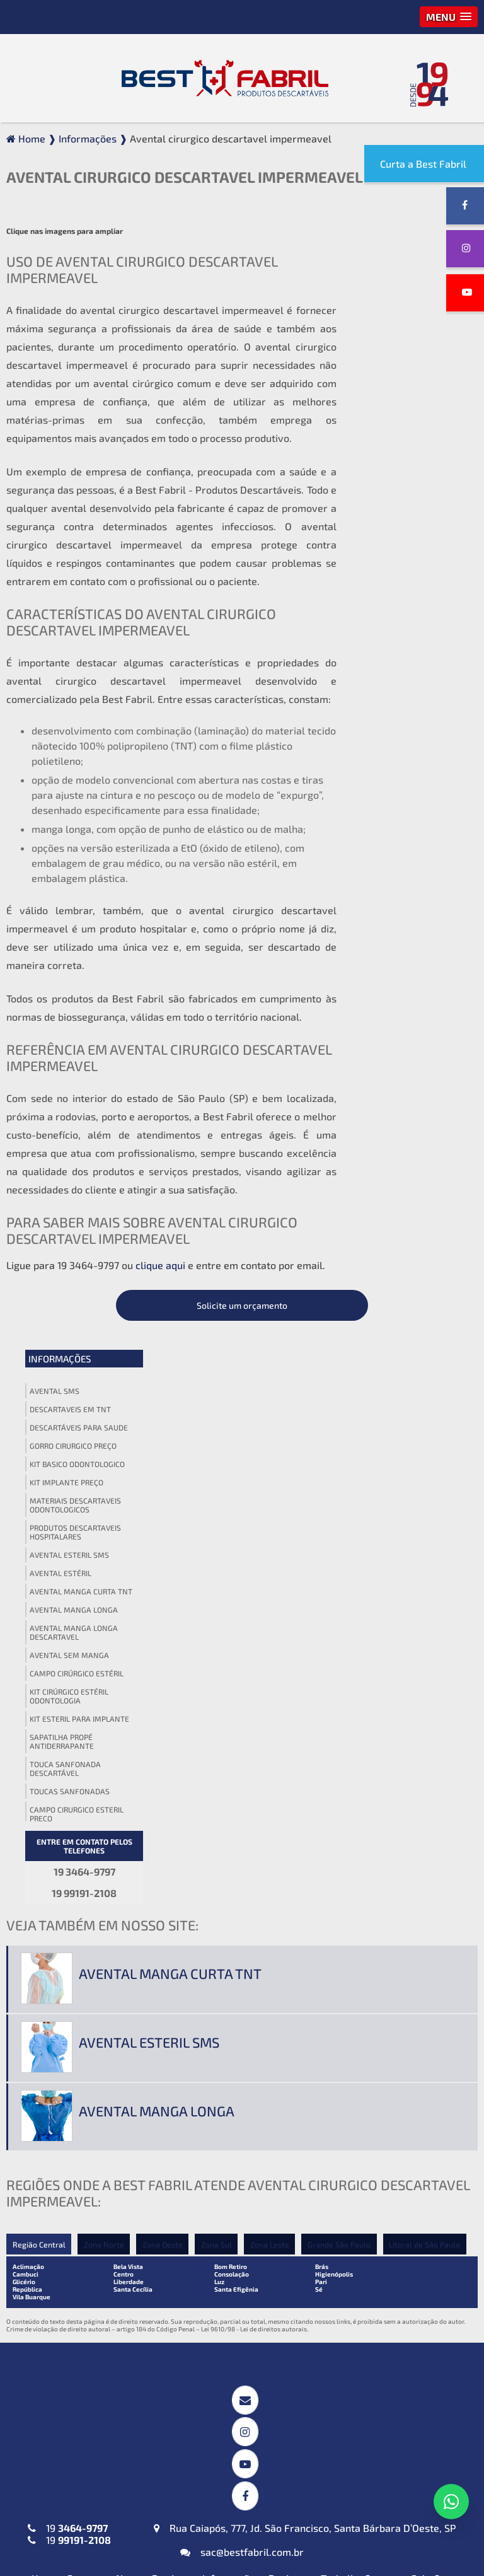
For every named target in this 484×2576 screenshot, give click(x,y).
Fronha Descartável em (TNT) (241, 2417)
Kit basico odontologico (407, 373)
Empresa (87, 1935)
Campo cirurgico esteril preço (407, 723)
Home (45, 1935)
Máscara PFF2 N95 (59, 2383)
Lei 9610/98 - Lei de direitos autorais (254, 1703)
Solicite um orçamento (407, 214)
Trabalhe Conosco (362, 1935)
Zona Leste (271, 1618)
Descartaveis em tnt (400, 318)
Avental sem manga (399, 564)
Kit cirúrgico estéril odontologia (399, 605)
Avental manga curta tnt (411, 500)
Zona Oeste (163, 1618)
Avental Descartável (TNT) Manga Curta (77, 2066)
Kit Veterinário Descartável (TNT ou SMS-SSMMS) (236, 2312)
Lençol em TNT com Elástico (394, 2240)
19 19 (69, 1891)
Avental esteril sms (399, 464)
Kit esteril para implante (409, 628)
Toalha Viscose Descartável (236, 2175)
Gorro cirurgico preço (403, 355)
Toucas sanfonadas (400, 700)
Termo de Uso (440, 1947)
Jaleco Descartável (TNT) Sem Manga (74, 2312)
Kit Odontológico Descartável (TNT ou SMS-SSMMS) (240, 2279)
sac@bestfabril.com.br (242, 1909)
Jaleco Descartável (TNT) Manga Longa (74, 2279)
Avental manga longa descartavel (404, 541)
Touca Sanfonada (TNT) (383, 2069)
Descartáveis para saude (409, 336)
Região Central (39, 1618)
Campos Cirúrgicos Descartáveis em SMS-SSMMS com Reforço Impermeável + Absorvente (236, 2044)
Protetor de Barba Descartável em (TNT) (224, 2444)
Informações (390, 268)
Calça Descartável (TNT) (386, 2405)
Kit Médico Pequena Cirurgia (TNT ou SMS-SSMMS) (238, 2246)
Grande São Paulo (341, 1618)
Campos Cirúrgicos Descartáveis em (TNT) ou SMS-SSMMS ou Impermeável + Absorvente (241, 2102)
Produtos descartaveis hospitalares (405, 441)
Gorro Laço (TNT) (369, 2048)
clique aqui (160, 1259)
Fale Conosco (441, 1935)
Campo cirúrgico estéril (407, 582)
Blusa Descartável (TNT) (387, 2383)
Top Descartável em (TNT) (390, 2515)
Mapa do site (257, 1947)
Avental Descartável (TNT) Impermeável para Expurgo (79, 2033)
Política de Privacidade (348, 1947)
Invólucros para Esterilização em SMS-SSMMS (240, 2147)
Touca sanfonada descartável (395, 678)
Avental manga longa (404, 518)
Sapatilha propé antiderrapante (392, 650)
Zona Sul (217, 1618)
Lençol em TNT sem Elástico (394, 2261)
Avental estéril (391, 482)
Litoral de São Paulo (427, 1618)
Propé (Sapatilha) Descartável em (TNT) (381, 2487)
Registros (290, 1935)
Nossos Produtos (155, 1935)
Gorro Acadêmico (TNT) (384, 2027)
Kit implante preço (397, 391)
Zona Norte (104, 1618)
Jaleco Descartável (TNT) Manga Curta (74, 2246)
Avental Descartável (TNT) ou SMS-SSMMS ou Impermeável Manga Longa (84, 2105)
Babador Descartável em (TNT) (230, 2389)
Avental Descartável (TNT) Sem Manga (77, 2145)
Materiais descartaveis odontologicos (405, 414)
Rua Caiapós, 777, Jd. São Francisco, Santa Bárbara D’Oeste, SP (305, 1885)
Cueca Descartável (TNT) (388, 2460)
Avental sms (385, 300)
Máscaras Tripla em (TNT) (75, 2405)
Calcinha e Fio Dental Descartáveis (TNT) (378, 2432)
